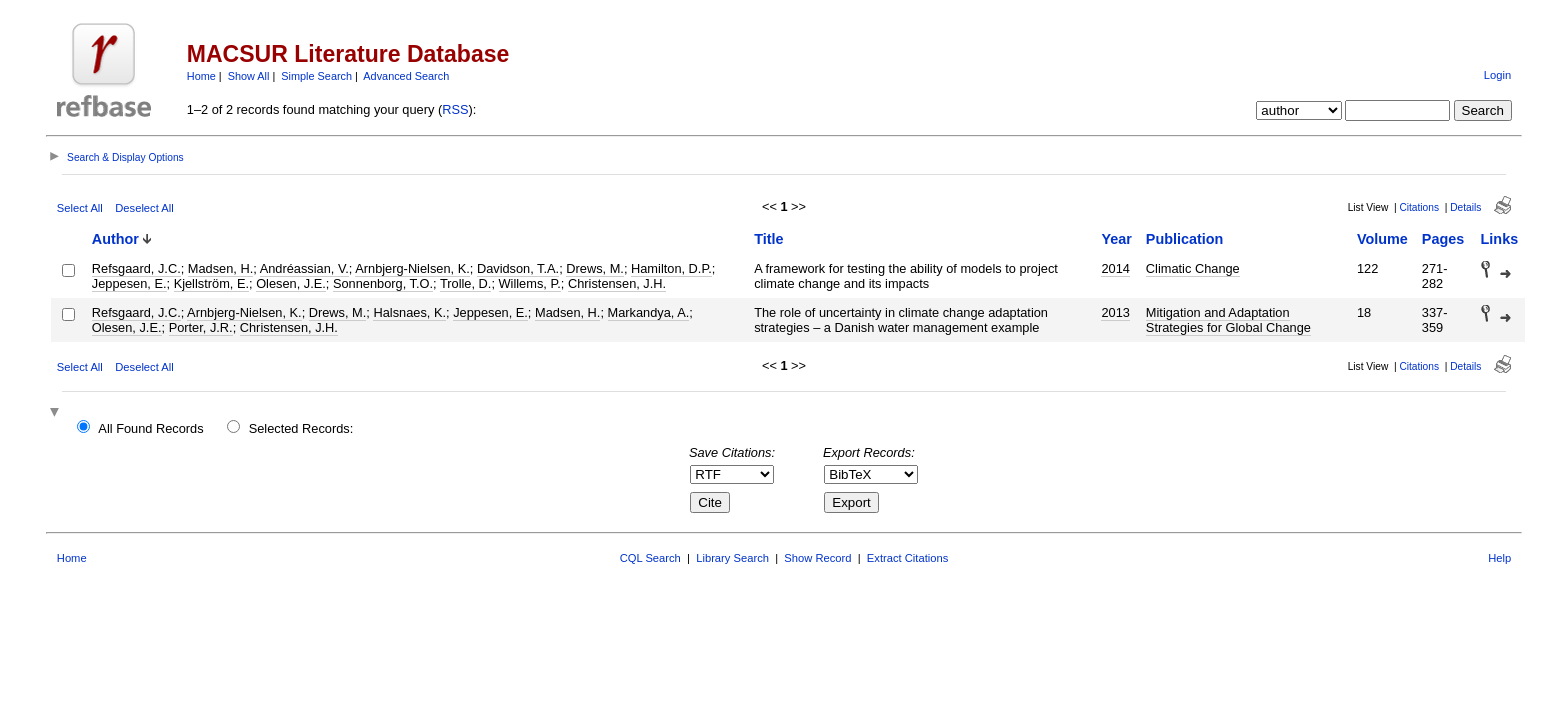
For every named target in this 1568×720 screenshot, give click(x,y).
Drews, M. (595, 268)
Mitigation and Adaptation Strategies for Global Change (1228, 320)
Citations (1419, 207)
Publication (1185, 239)
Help (1499, 558)
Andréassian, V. (304, 268)
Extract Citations (907, 558)
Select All (80, 208)
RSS (455, 109)
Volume (1382, 239)
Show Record (817, 558)
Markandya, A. (649, 312)
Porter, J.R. (201, 327)
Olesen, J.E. (291, 283)
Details (1465, 207)
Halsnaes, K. (409, 312)
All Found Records (150, 428)
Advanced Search (406, 76)
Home (201, 76)
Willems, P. (530, 283)
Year (1116, 239)
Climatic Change (1193, 268)
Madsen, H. (220, 268)
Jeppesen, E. (129, 283)
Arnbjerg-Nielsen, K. (412, 268)
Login (1497, 75)
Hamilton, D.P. (671, 268)
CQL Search (650, 558)
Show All (249, 76)
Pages (1443, 239)
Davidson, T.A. (518, 268)
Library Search (732, 558)
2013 (1115, 312)
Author (115, 239)
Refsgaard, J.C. (136, 268)
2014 (1115, 268)
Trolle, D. (465, 283)
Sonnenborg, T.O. (383, 283)
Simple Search (316, 76)
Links (1500, 239)
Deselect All (144, 208)
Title (768, 239)
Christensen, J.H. (617, 283)
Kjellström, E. (211, 283)
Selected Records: (301, 428)
